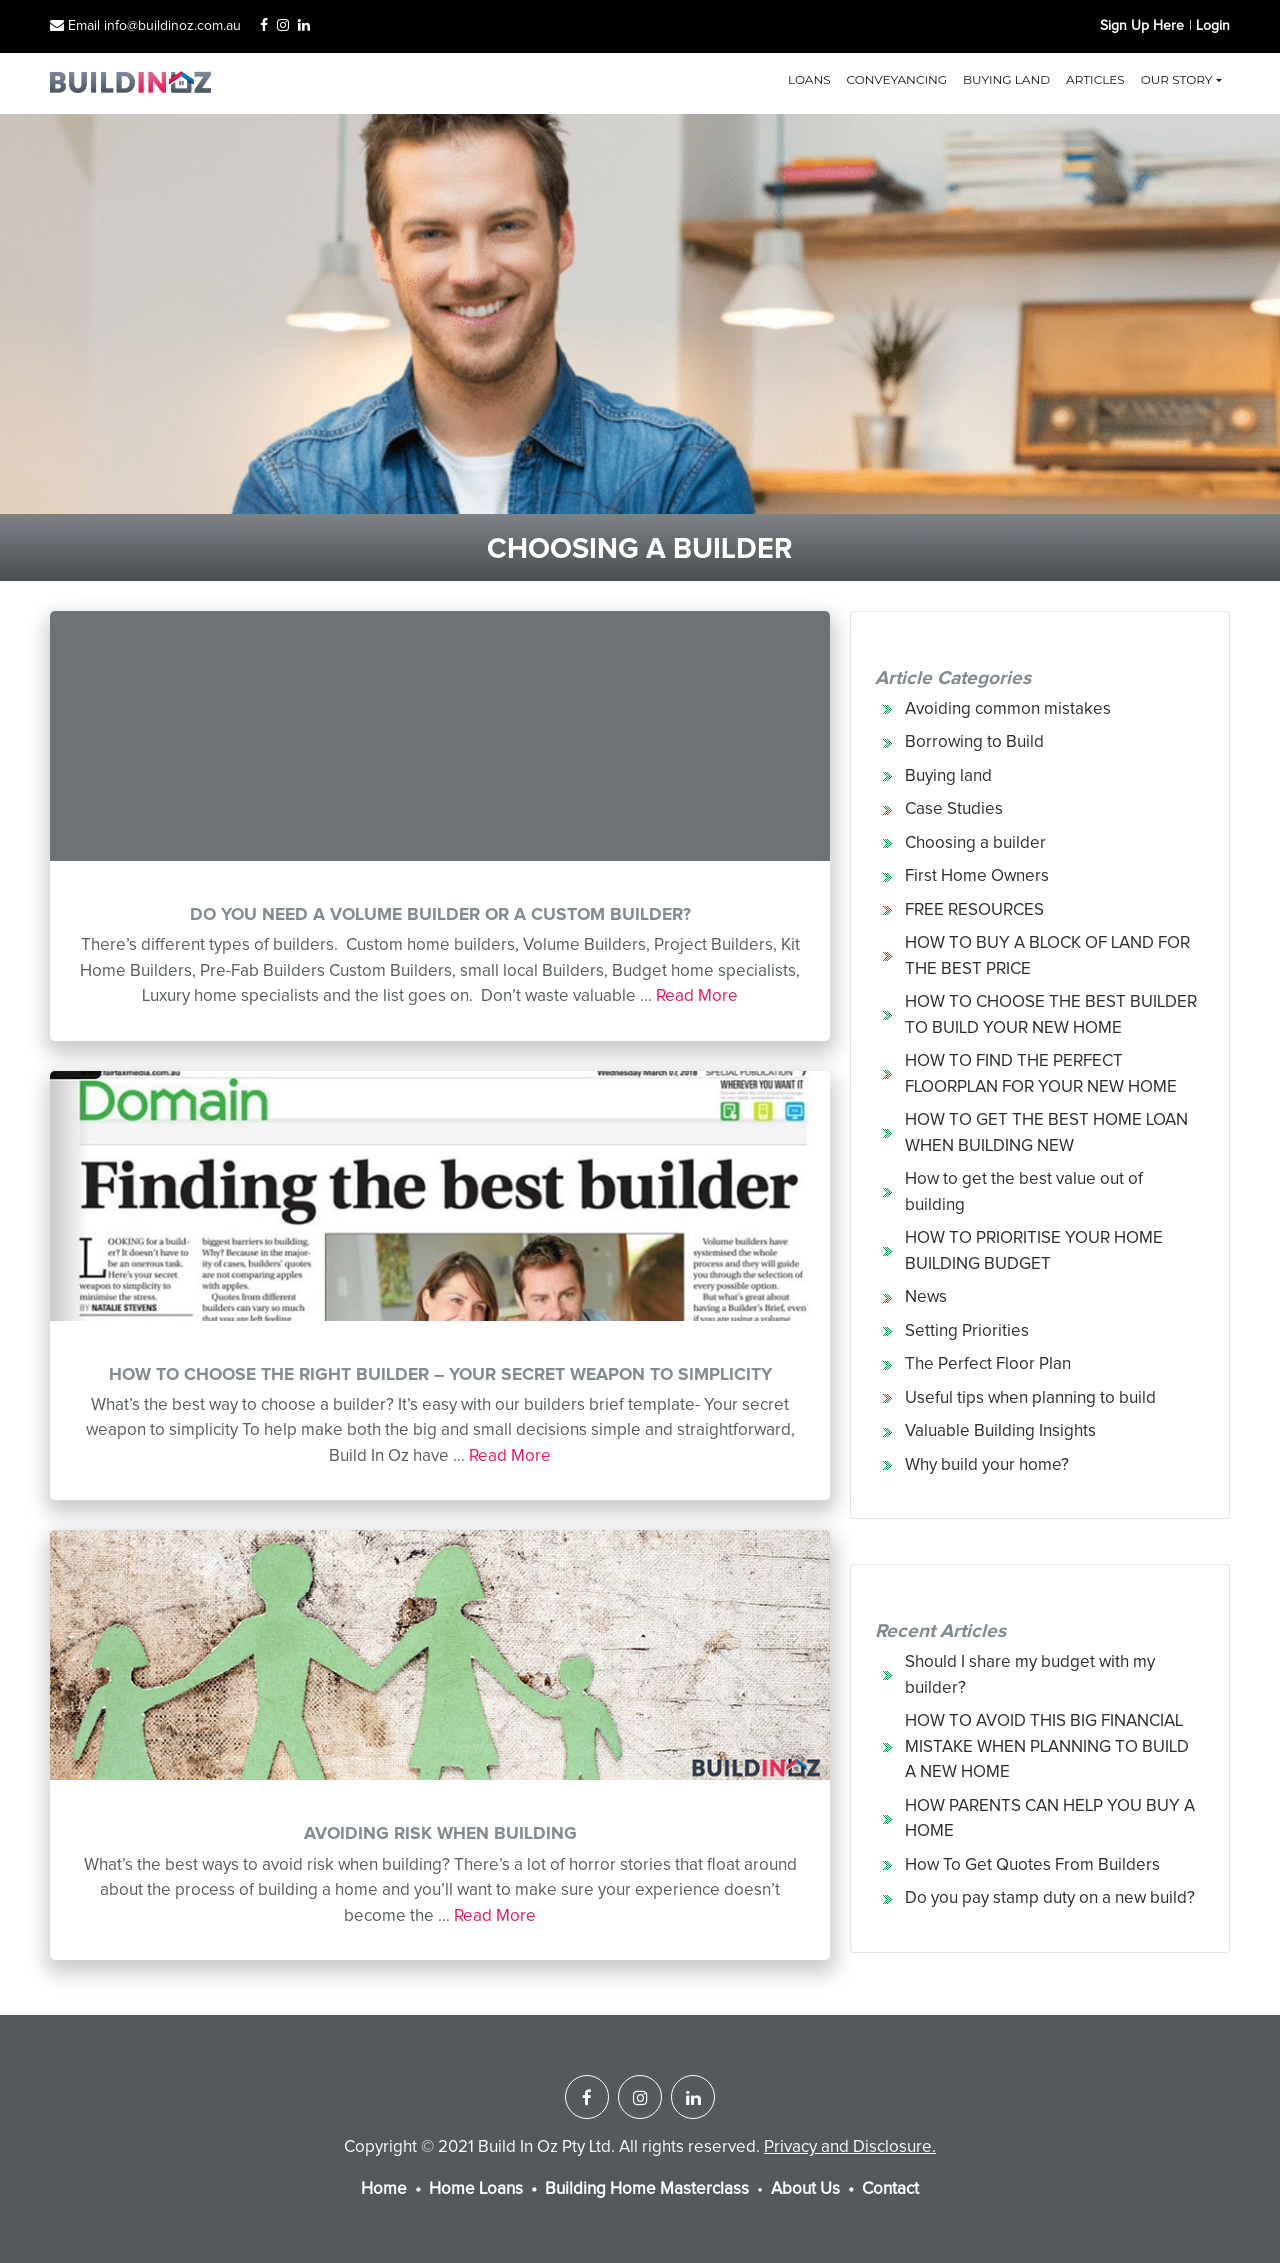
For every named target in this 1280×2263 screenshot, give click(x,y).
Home (384, 2189)
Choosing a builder (975, 843)
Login (1213, 26)
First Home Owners (977, 876)
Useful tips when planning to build (1030, 1398)
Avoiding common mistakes (1008, 709)
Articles (1095, 79)
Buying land (1006, 79)
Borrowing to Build (974, 742)
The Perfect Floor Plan (988, 1364)
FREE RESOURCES (974, 910)
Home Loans (476, 2189)
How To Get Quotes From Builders (1032, 1865)
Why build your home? (987, 1465)
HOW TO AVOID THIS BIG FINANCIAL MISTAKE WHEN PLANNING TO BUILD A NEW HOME (1047, 1747)
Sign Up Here (1142, 26)
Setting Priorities (967, 1331)
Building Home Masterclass (647, 2189)
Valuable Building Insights (1000, 1431)
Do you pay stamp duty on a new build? (1050, 1898)
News (926, 1297)
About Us (805, 2189)
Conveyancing (897, 79)
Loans (809, 79)
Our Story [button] (1177, 79)
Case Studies (954, 809)
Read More (697, 996)
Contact (890, 2189)
